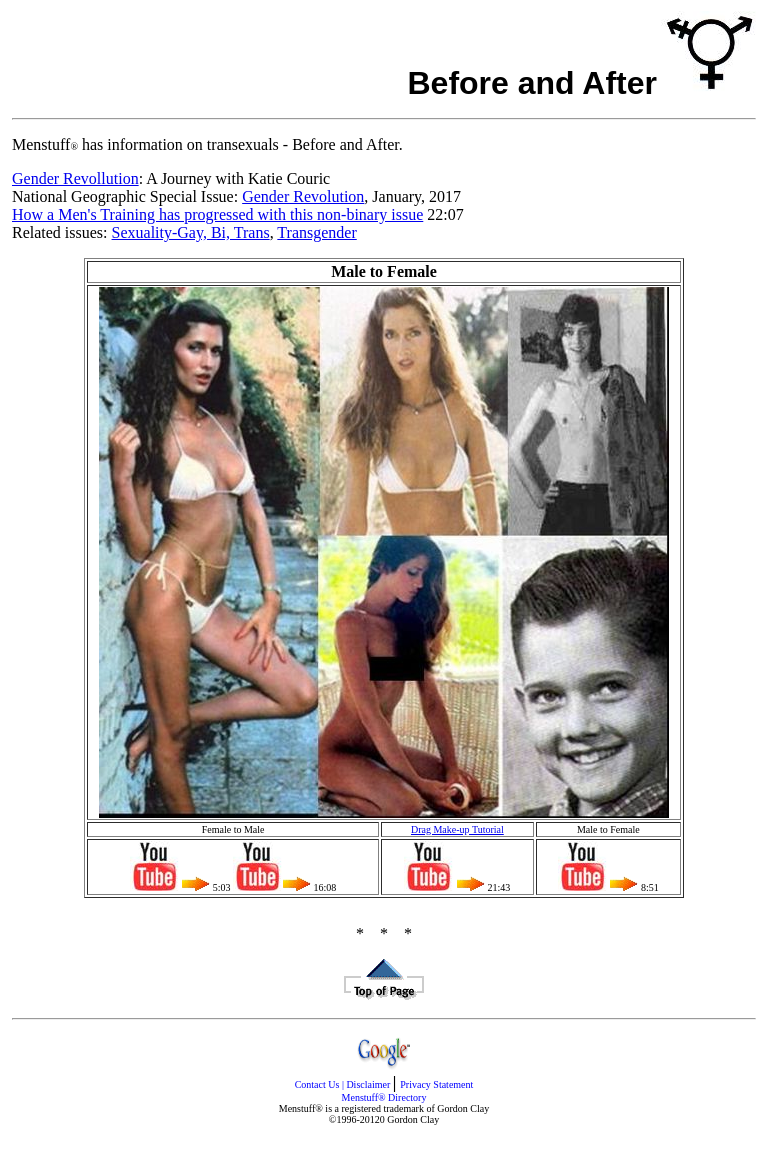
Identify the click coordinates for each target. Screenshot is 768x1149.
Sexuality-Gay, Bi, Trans (191, 232)
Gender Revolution (303, 196)
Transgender (316, 232)
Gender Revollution (75, 178)
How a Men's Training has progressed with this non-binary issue (217, 214)
